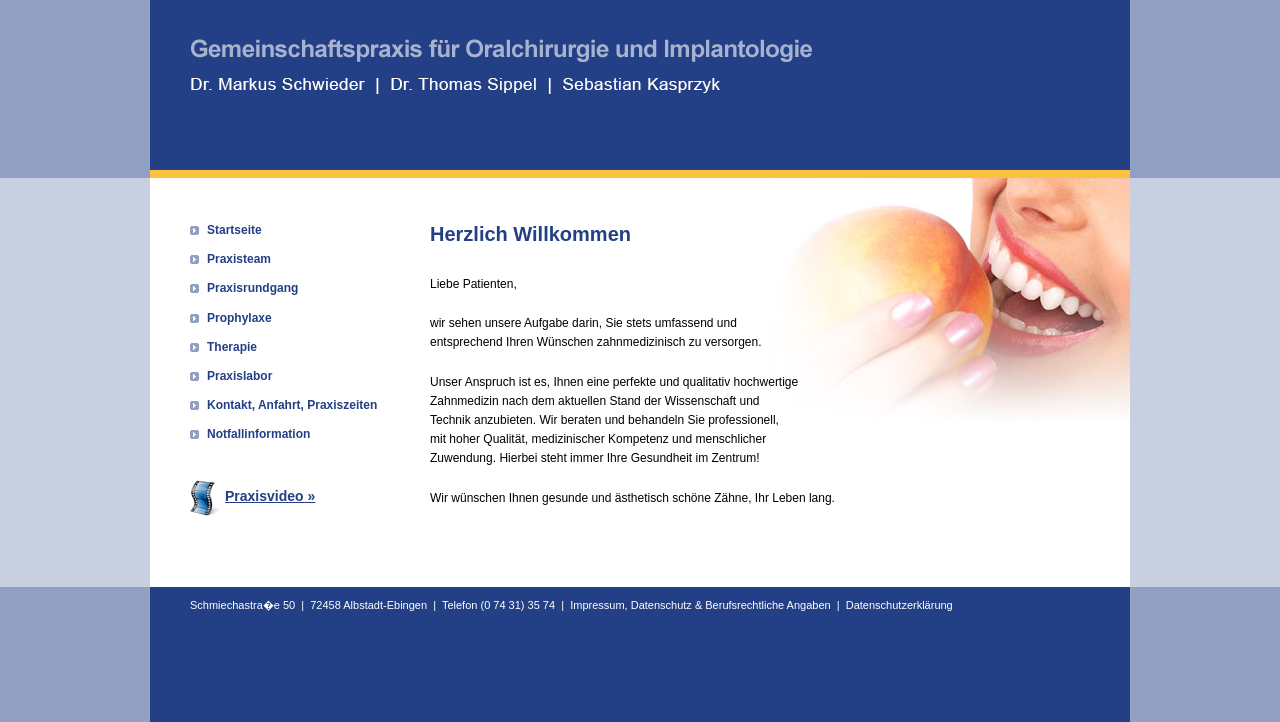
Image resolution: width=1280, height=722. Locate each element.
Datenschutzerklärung (899, 605)
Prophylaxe (239, 318)
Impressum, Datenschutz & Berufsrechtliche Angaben (700, 605)
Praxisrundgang (252, 288)
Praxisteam (239, 259)
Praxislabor (239, 376)
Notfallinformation (258, 434)
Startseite (234, 230)
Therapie (232, 347)
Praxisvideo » (252, 496)
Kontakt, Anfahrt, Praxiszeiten (292, 405)
